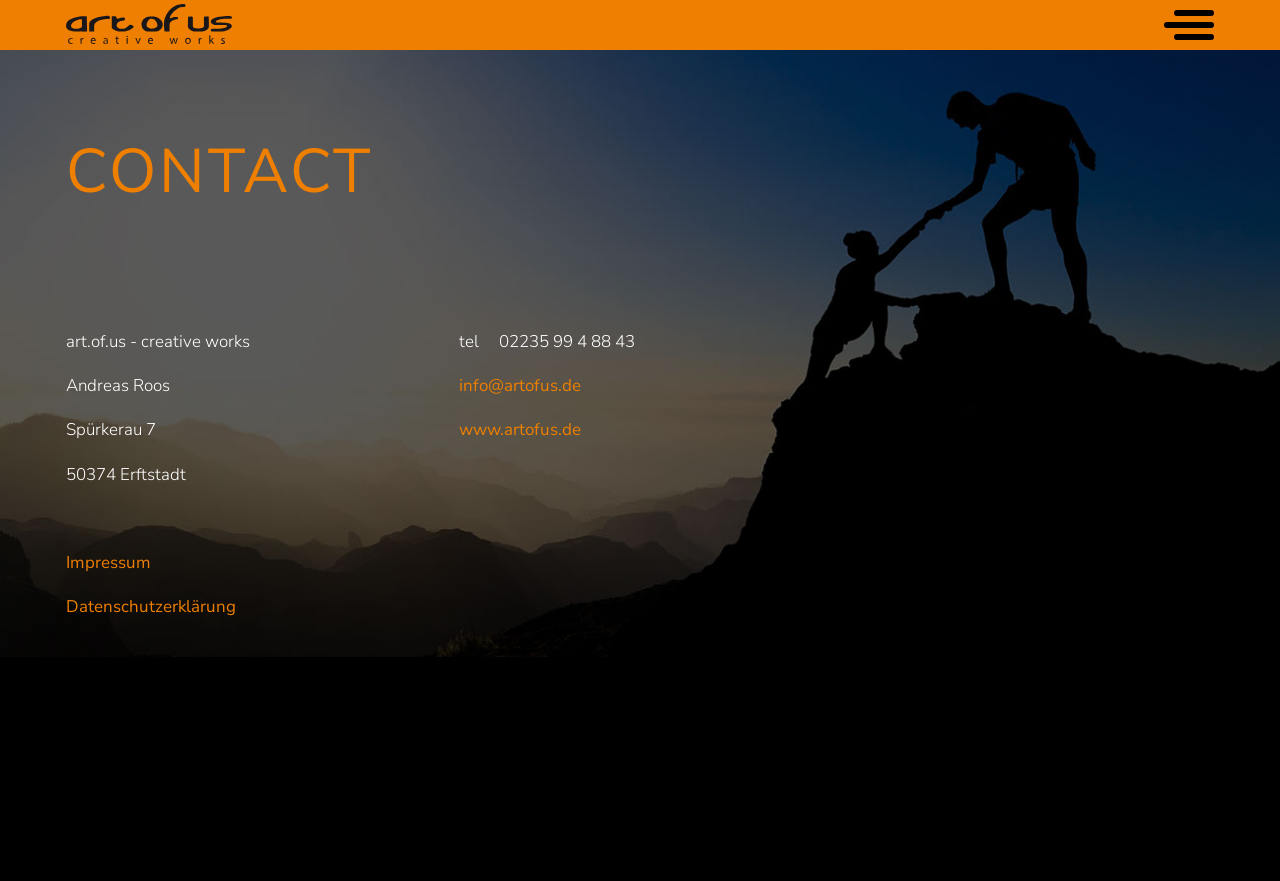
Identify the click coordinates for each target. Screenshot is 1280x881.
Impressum (108, 562)
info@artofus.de (520, 385)
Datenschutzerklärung (151, 606)
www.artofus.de (520, 429)
